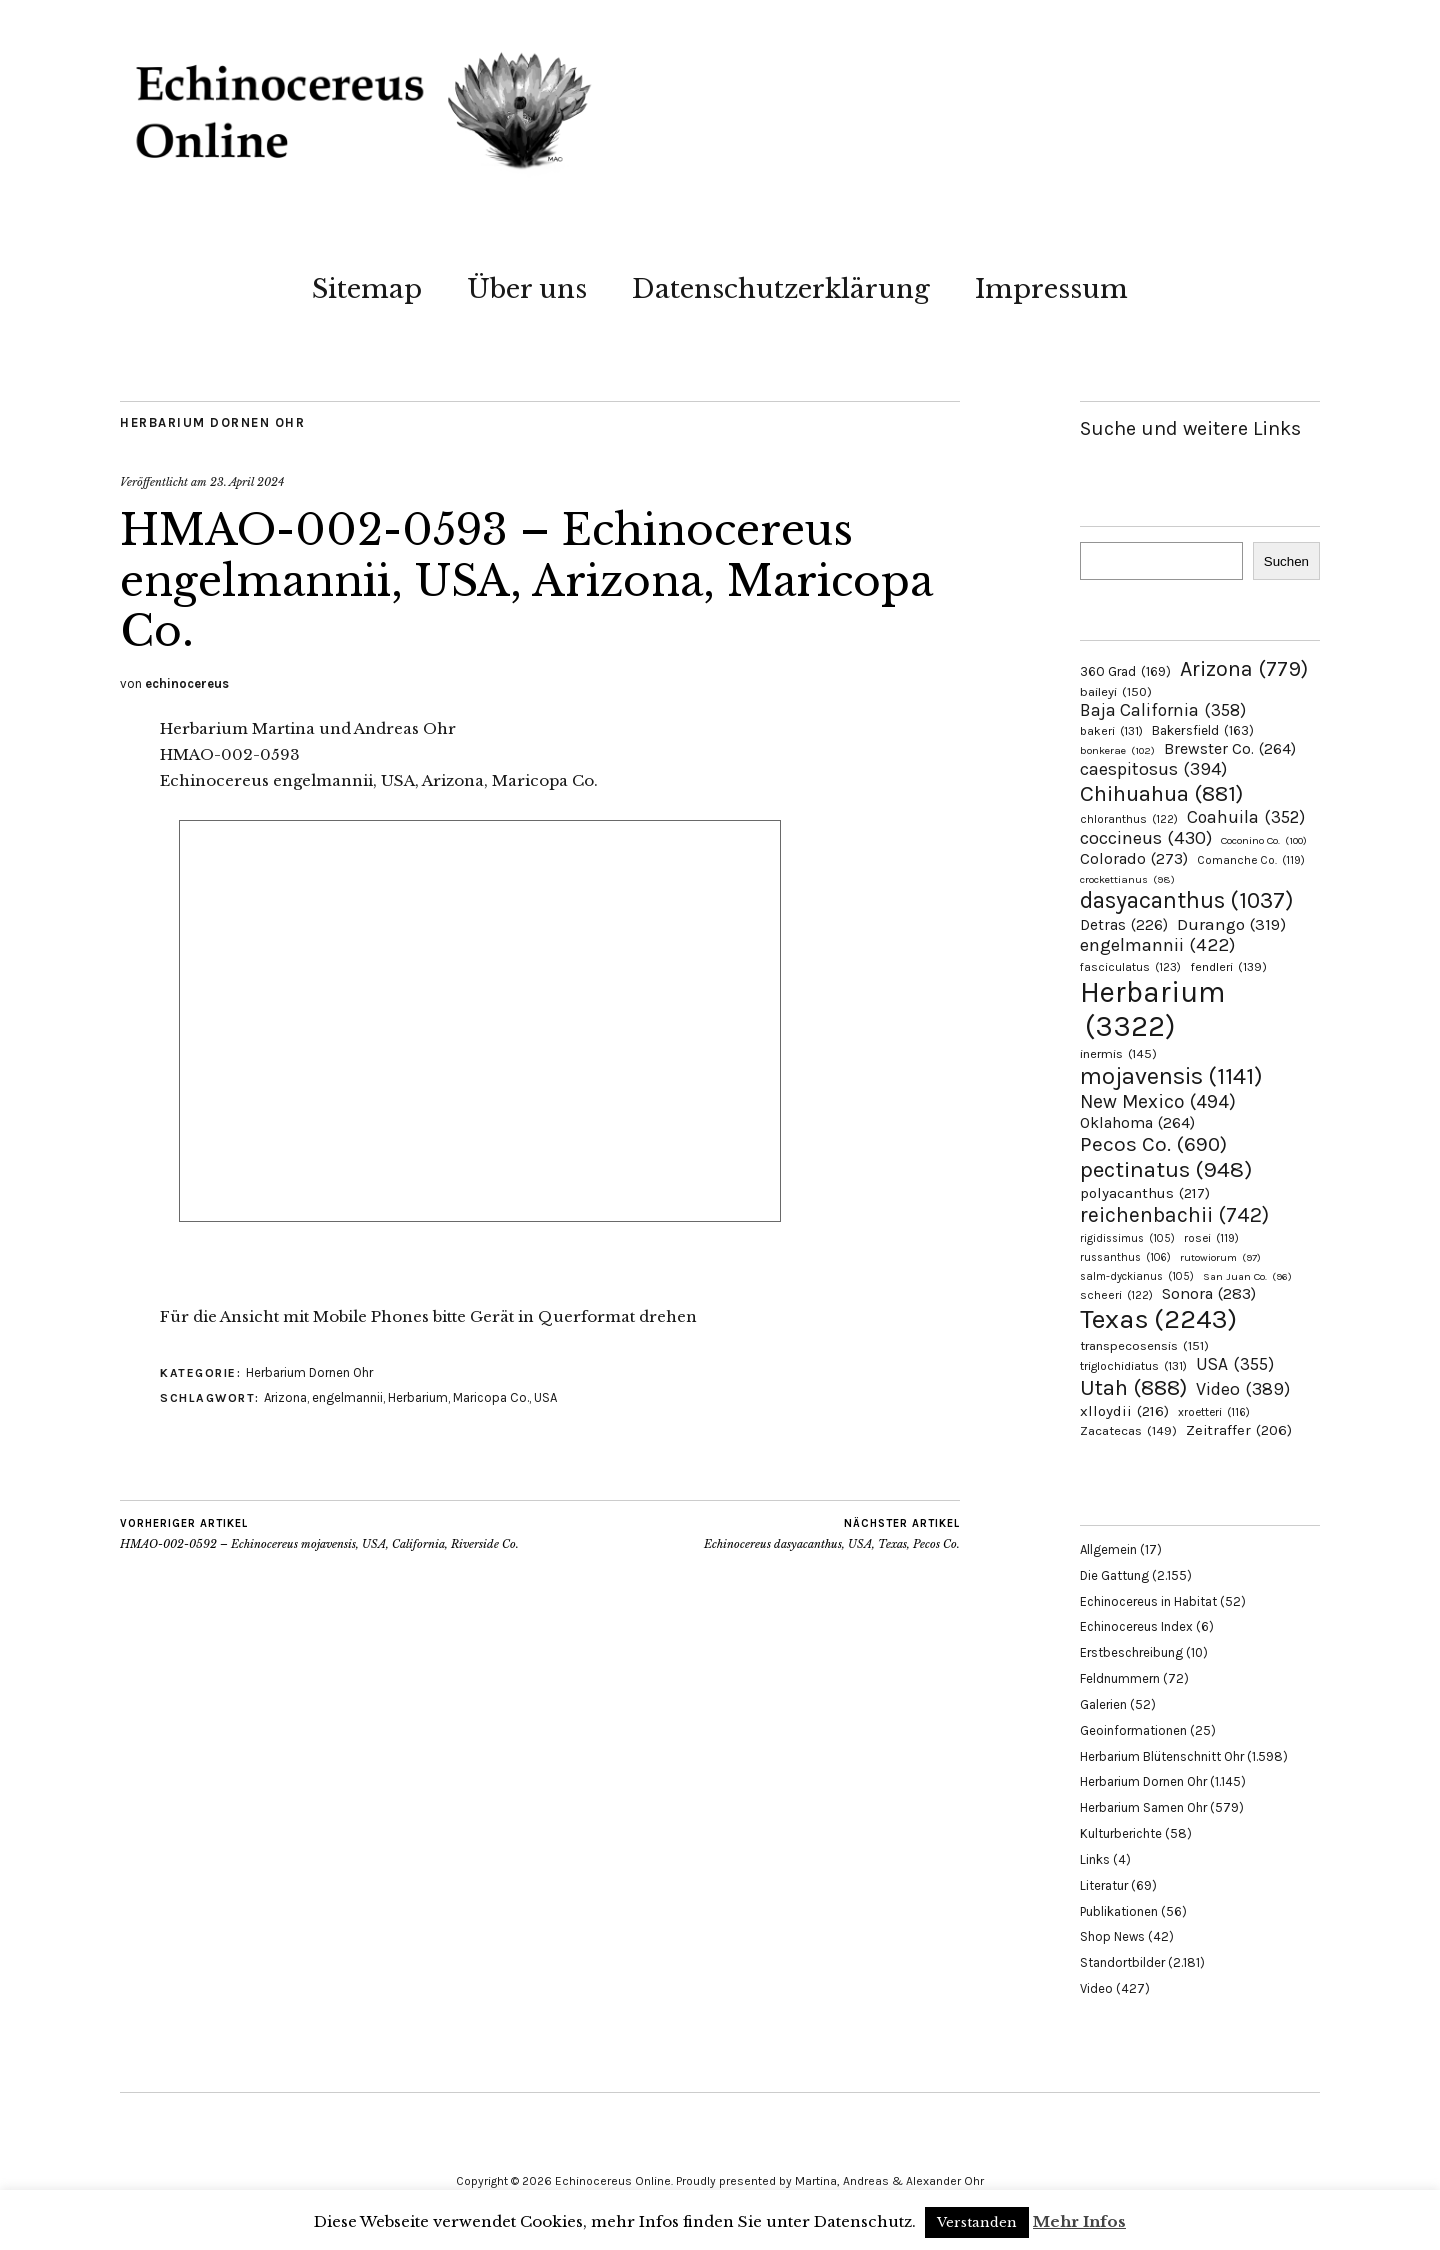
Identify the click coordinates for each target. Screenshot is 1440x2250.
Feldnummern (1120, 1678)
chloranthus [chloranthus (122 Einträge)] (1129, 819)
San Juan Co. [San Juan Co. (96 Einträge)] (1247, 1276)
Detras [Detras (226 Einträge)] (1124, 925)
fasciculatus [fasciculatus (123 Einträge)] (1130, 967)
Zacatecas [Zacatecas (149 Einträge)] (1128, 1430)
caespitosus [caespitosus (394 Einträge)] (1153, 769)
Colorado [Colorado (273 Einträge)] (1134, 858)
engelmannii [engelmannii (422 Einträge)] (1157, 945)
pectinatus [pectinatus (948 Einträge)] (1166, 1169)
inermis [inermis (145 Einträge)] (1118, 1053)
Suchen (1286, 561)
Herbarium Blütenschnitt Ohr (1162, 1756)
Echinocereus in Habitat (1148, 1601)
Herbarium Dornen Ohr (212, 422)
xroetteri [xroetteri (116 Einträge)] (1214, 1412)
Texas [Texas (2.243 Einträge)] (1158, 1319)
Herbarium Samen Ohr (1143, 1807)
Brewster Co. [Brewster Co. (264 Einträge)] (1230, 748)
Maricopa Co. (491, 1397)
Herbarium (418, 1397)
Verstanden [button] (977, 2222)
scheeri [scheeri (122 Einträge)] (1116, 1295)
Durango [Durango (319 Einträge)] (1231, 924)
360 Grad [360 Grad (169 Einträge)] (1125, 671)
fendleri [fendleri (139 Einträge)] (1228, 966)
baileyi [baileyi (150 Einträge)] (1116, 691)
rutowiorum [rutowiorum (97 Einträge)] (1220, 1257)
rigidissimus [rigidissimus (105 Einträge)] (1127, 1238)
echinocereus (187, 683)
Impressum (1051, 289)
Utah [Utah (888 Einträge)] (1133, 1387)
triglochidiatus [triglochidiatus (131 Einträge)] (1133, 1366)
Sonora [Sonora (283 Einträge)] (1209, 1293)
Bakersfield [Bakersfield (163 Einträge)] (1203, 730)
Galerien (1103, 1704)
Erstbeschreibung (1131, 1652)
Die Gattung (1114, 1575)
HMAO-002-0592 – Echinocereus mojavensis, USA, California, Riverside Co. (319, 1534)
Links (1095, 1859)
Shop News (1112, 1936)
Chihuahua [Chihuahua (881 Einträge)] (1161, 793)
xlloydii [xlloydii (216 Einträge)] (1124, 1411)
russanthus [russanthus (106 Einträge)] (1125, 1257)
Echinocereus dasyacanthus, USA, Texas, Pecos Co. (832, 1534)
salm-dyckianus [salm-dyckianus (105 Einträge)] (1137, 1276)
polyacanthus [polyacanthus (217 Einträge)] (1145, 1193)
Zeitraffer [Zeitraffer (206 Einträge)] (1239, 1430)
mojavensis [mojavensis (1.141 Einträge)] (1171, 1076)
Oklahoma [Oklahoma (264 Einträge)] (1137, 1122)
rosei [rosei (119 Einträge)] (1211, 1238)
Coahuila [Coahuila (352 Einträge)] (1246, 817)
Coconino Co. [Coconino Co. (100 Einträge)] (1264, 840)
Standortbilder (1122, 1962)
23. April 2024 (247, 482)
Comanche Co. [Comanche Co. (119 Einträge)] (1251, 860)
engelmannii (347, 1397)
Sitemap (367, 289)
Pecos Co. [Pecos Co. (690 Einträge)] (1153, 1144)
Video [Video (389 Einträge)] (1243, 1389)
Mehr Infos (1079, 2221)
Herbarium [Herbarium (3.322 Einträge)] (1152, 1009)
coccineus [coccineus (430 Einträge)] (1146, 838)
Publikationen (1119, 1911)
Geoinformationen (1133, 1730)
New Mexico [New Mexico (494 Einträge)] (1158, 1101)
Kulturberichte (1121, 1833)
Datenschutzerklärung (781, 289)
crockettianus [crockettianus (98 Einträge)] (1127, 879)
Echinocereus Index (1136, 1626)
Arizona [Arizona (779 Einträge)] (1244, 668)
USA (545, 1397)
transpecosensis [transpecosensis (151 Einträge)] (1144, 1345)
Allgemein (1108, 1549)
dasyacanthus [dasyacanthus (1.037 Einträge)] (1187, 900)
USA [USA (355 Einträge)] (1235, 1364)
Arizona (285, 1397)
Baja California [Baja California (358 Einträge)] (1163, 710)
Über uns (527, 289)
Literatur (1104, 1885)
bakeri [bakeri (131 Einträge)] (1111, 731)
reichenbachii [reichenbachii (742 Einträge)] (1174, 1214)
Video (1096, 1988)
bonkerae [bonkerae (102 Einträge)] (1117, 750)
